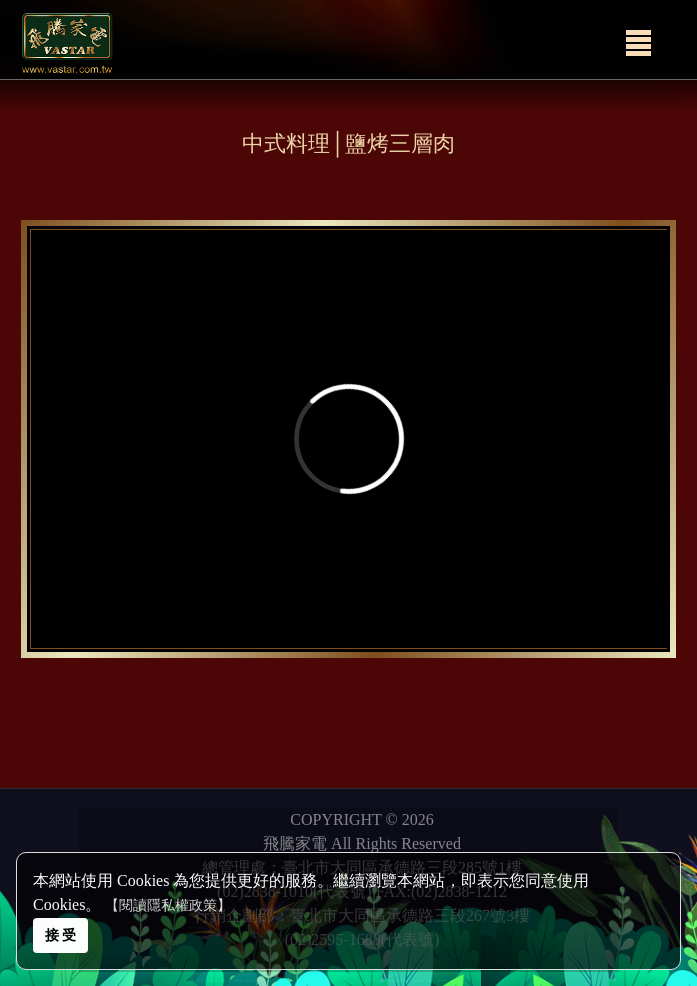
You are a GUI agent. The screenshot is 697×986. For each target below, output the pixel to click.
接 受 (61, 935)
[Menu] (638, 42)
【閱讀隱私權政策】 (168, 905)
